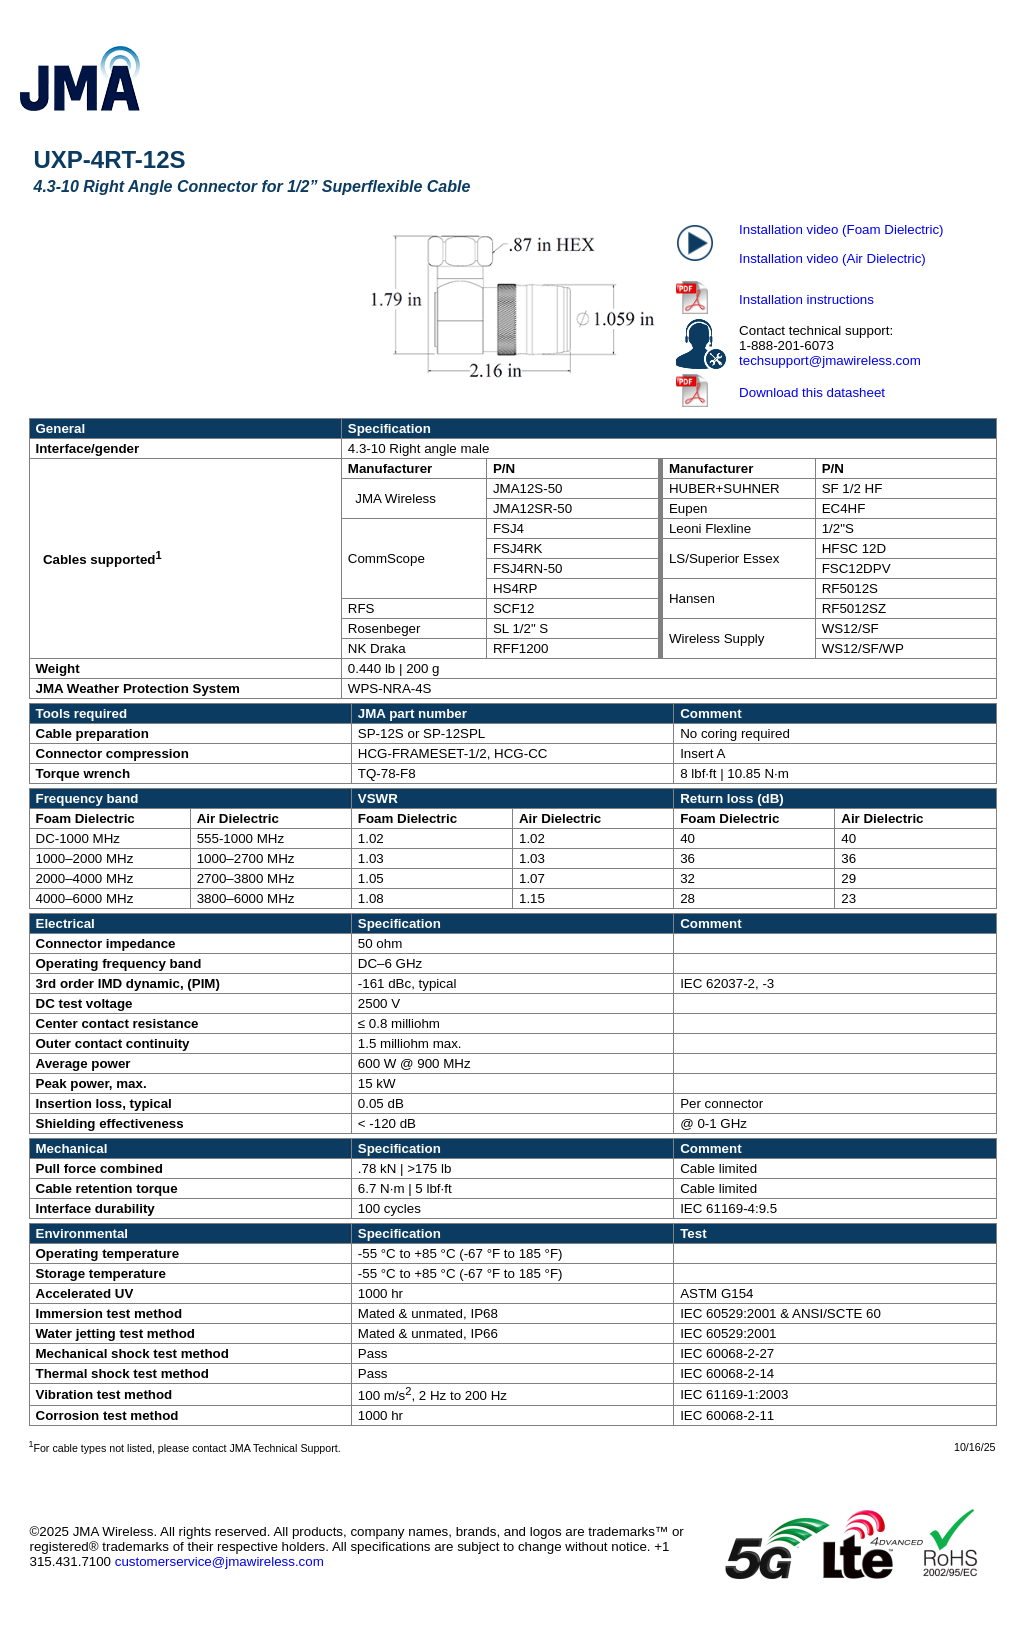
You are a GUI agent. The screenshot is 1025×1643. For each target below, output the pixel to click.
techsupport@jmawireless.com (830, 360)
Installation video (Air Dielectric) (832, 258)
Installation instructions (806, 299)
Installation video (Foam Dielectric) (841, 229)
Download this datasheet (812, 392)
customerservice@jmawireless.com (219, 1561)
